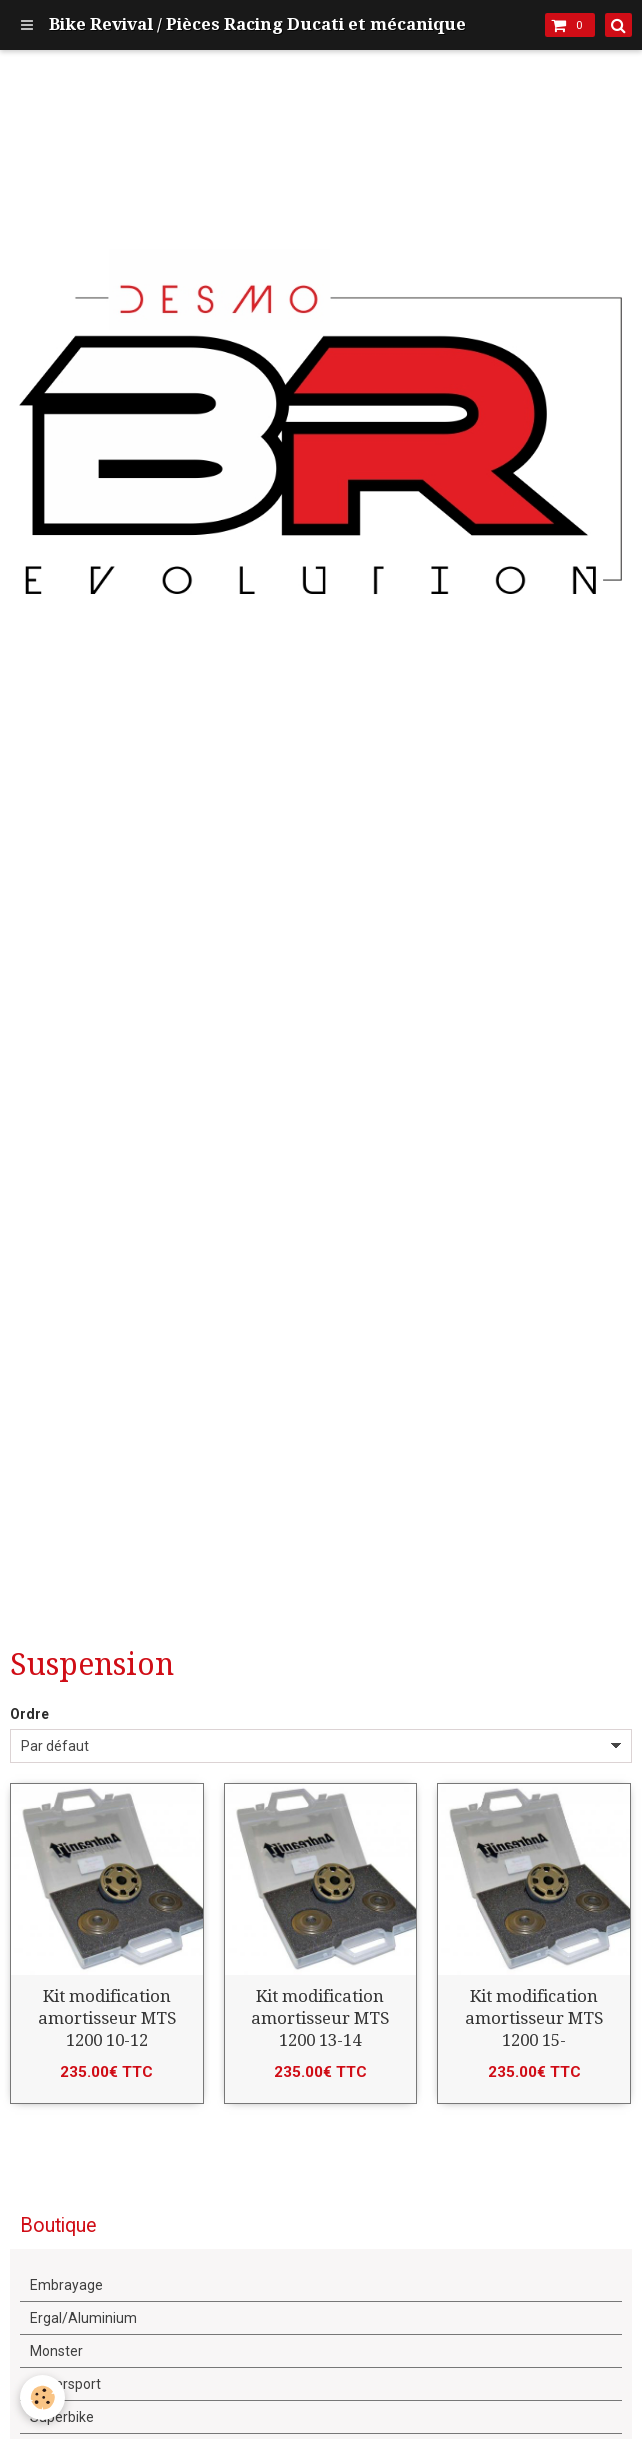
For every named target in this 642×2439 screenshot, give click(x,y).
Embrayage (66, 2285)
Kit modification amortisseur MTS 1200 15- (534, 2018)
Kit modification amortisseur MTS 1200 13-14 (320, 2018)
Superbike (62, 2417)
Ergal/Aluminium (83, 2318)
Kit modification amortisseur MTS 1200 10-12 (107, 2018)
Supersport (65, 2384)
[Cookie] (42, 2397)
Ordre (29, 1714)
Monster (56, 2351)
